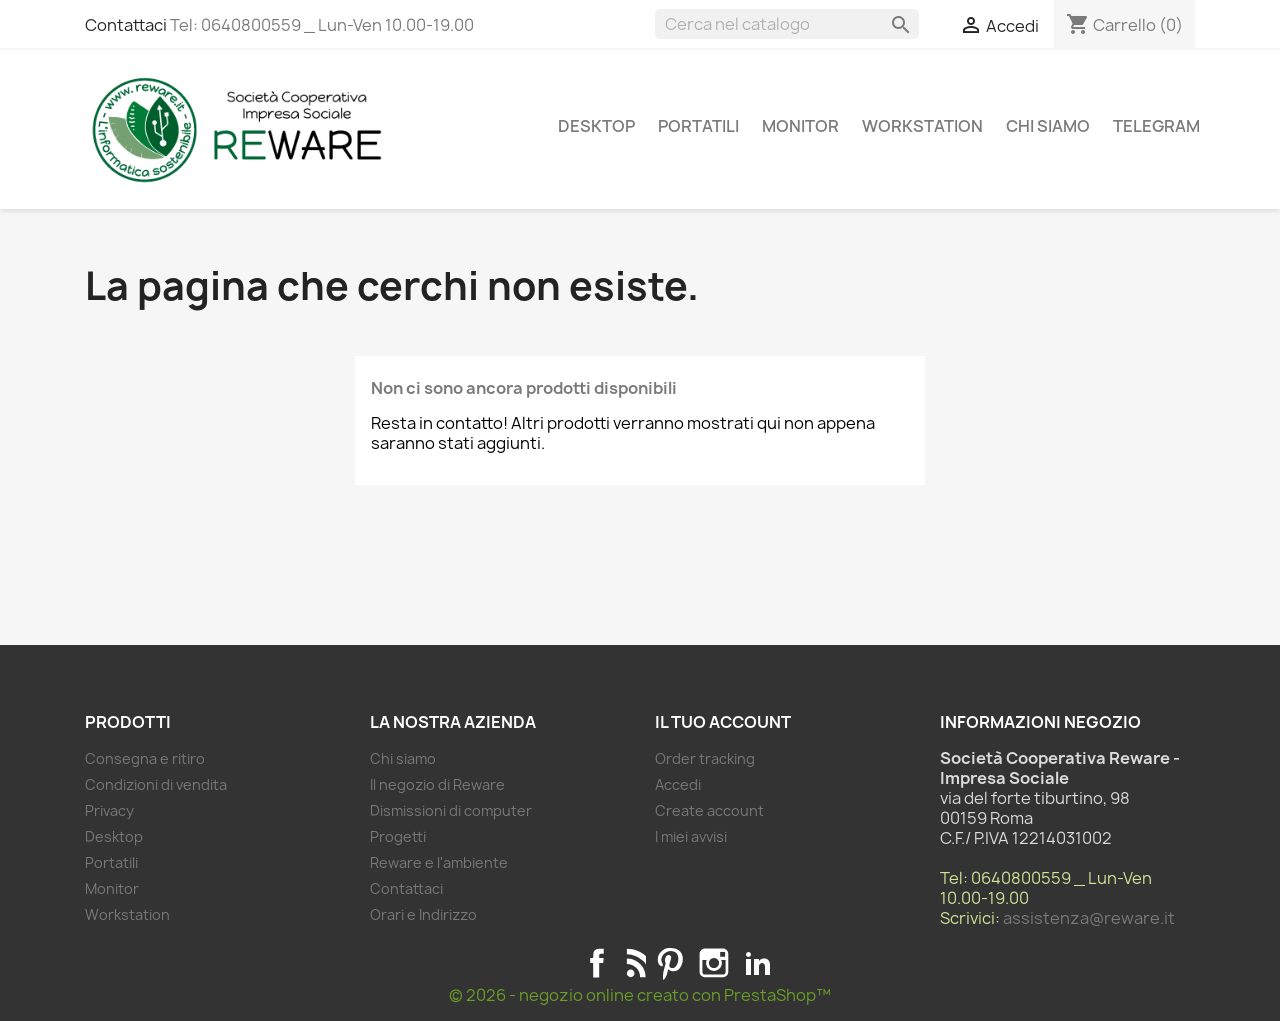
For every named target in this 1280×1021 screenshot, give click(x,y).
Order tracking (705, 758)
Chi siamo (1048, 126)
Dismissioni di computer (451, 810)
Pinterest (670, 963)
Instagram (714, 963)
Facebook (597, 963)
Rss (633, 963)
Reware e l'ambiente (439, 862)
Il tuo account (723, 722)
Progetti (398, 836)
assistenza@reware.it (1089, 918)
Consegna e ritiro (145, 758)
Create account (709, 810)
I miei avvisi (691, 836)
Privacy (109, 810)
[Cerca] (787, 24)
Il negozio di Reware (437, 784)
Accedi (678, 784)
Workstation (922, 126)
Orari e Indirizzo (423, 914)
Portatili (698, 126)
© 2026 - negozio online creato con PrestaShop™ (640, 995)
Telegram (1156, 126)
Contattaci (126, 25)
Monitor (800, 126)
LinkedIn (758, 963)
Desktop (596, 126)
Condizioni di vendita (156, 784)
